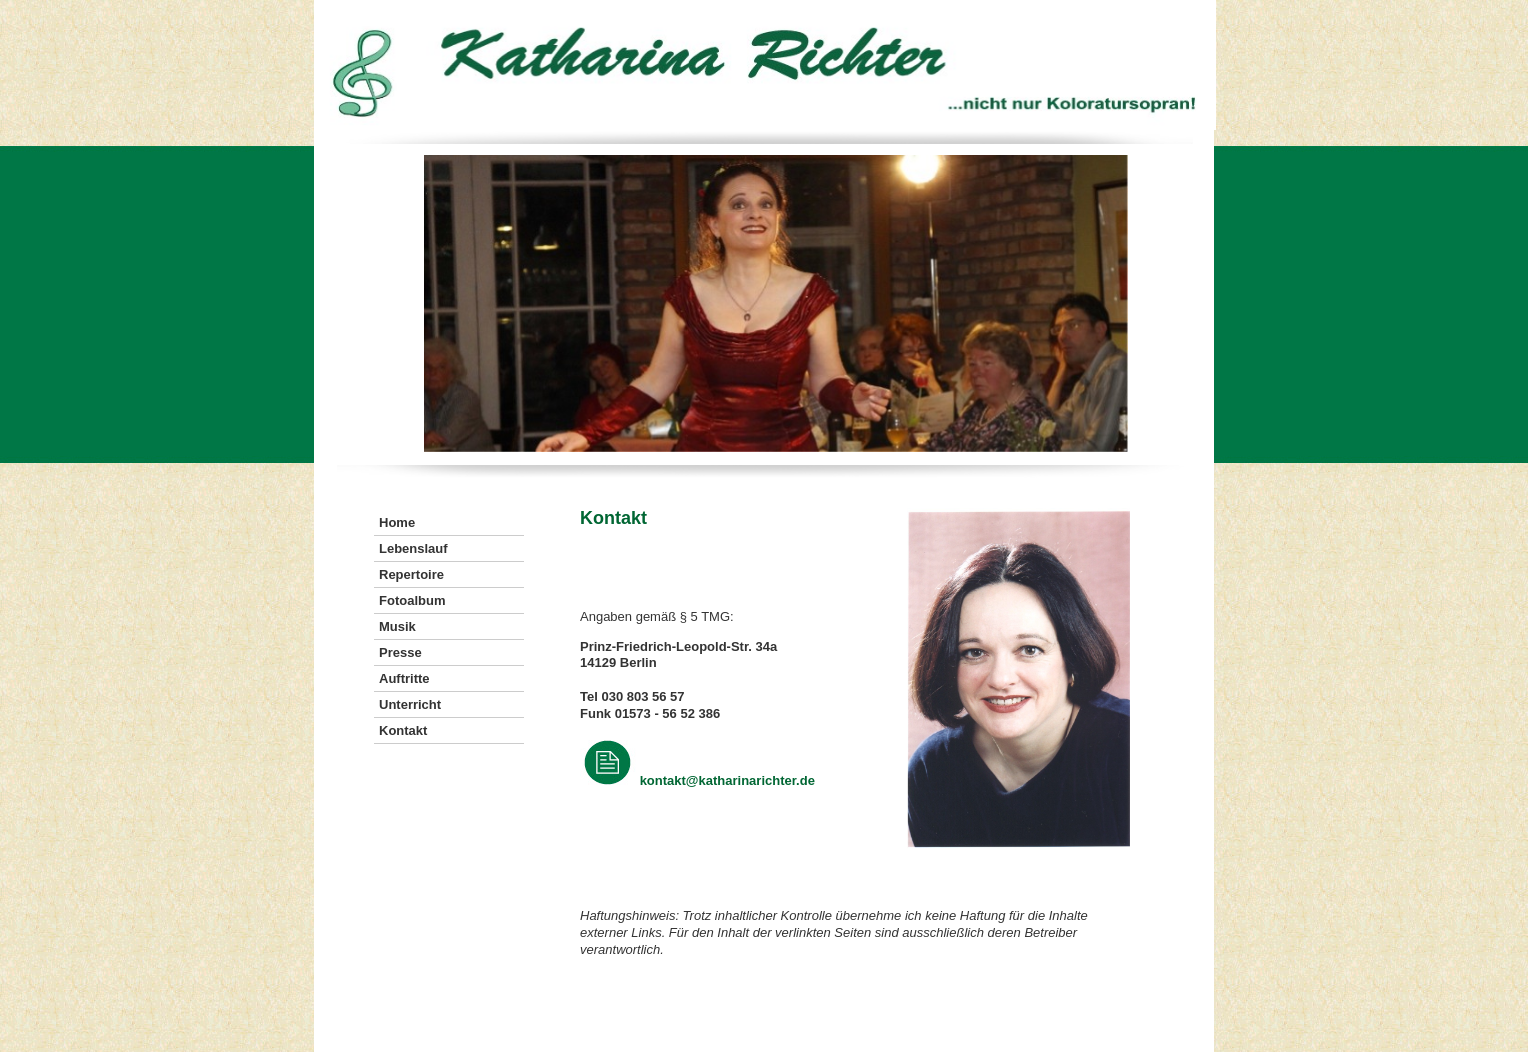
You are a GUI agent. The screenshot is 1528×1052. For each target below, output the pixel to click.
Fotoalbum (412, 600)
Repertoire (411, 574)
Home (397, 522)
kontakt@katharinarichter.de (727, 780)
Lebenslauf (413, 548)
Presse (400, 652)
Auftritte (404, 678)
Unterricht (410, 704)
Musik (397, 626)
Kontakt (403, 730)
